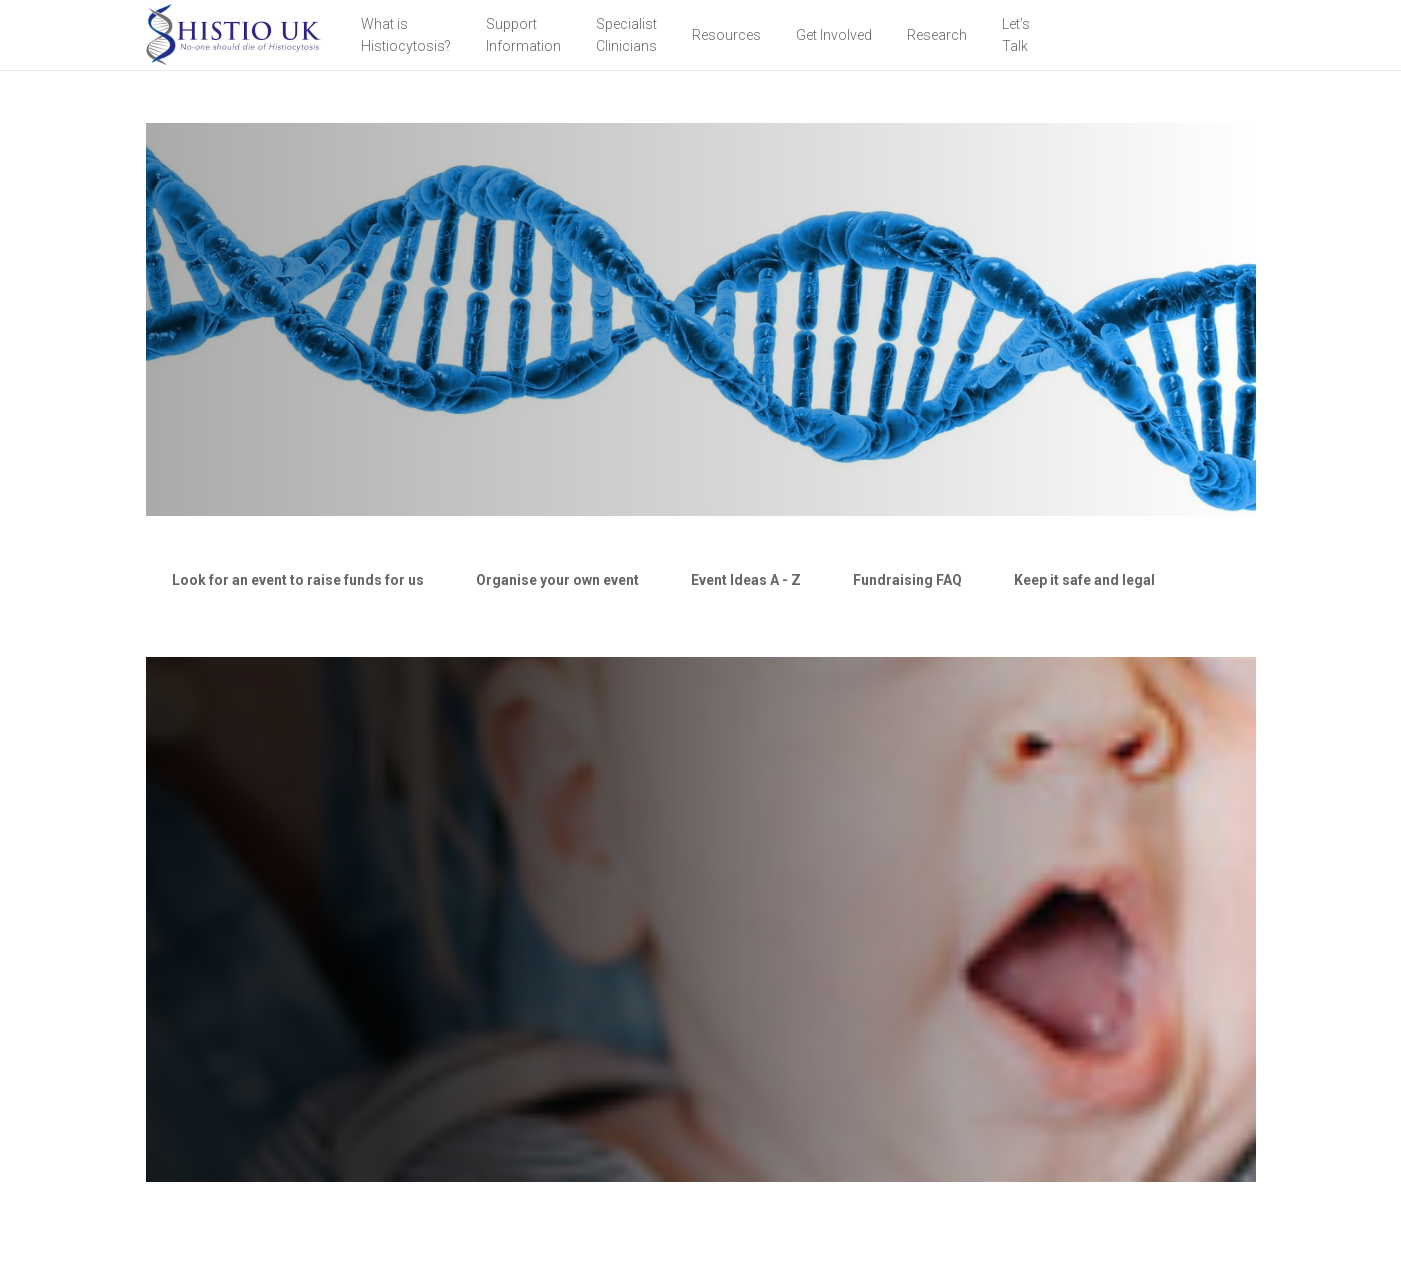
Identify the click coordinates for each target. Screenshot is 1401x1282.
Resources (726, 35)
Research (937, 35)
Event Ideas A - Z (746, 580)
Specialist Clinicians (626, 35)
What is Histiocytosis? (406, 35)
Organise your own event (557, 580)
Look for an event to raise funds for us (298, 580)
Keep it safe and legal (1084, 580)
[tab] (298, 580)
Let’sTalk (1016, 35)
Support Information (523, 35)
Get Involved (834, 35)
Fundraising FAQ (907, 580)
